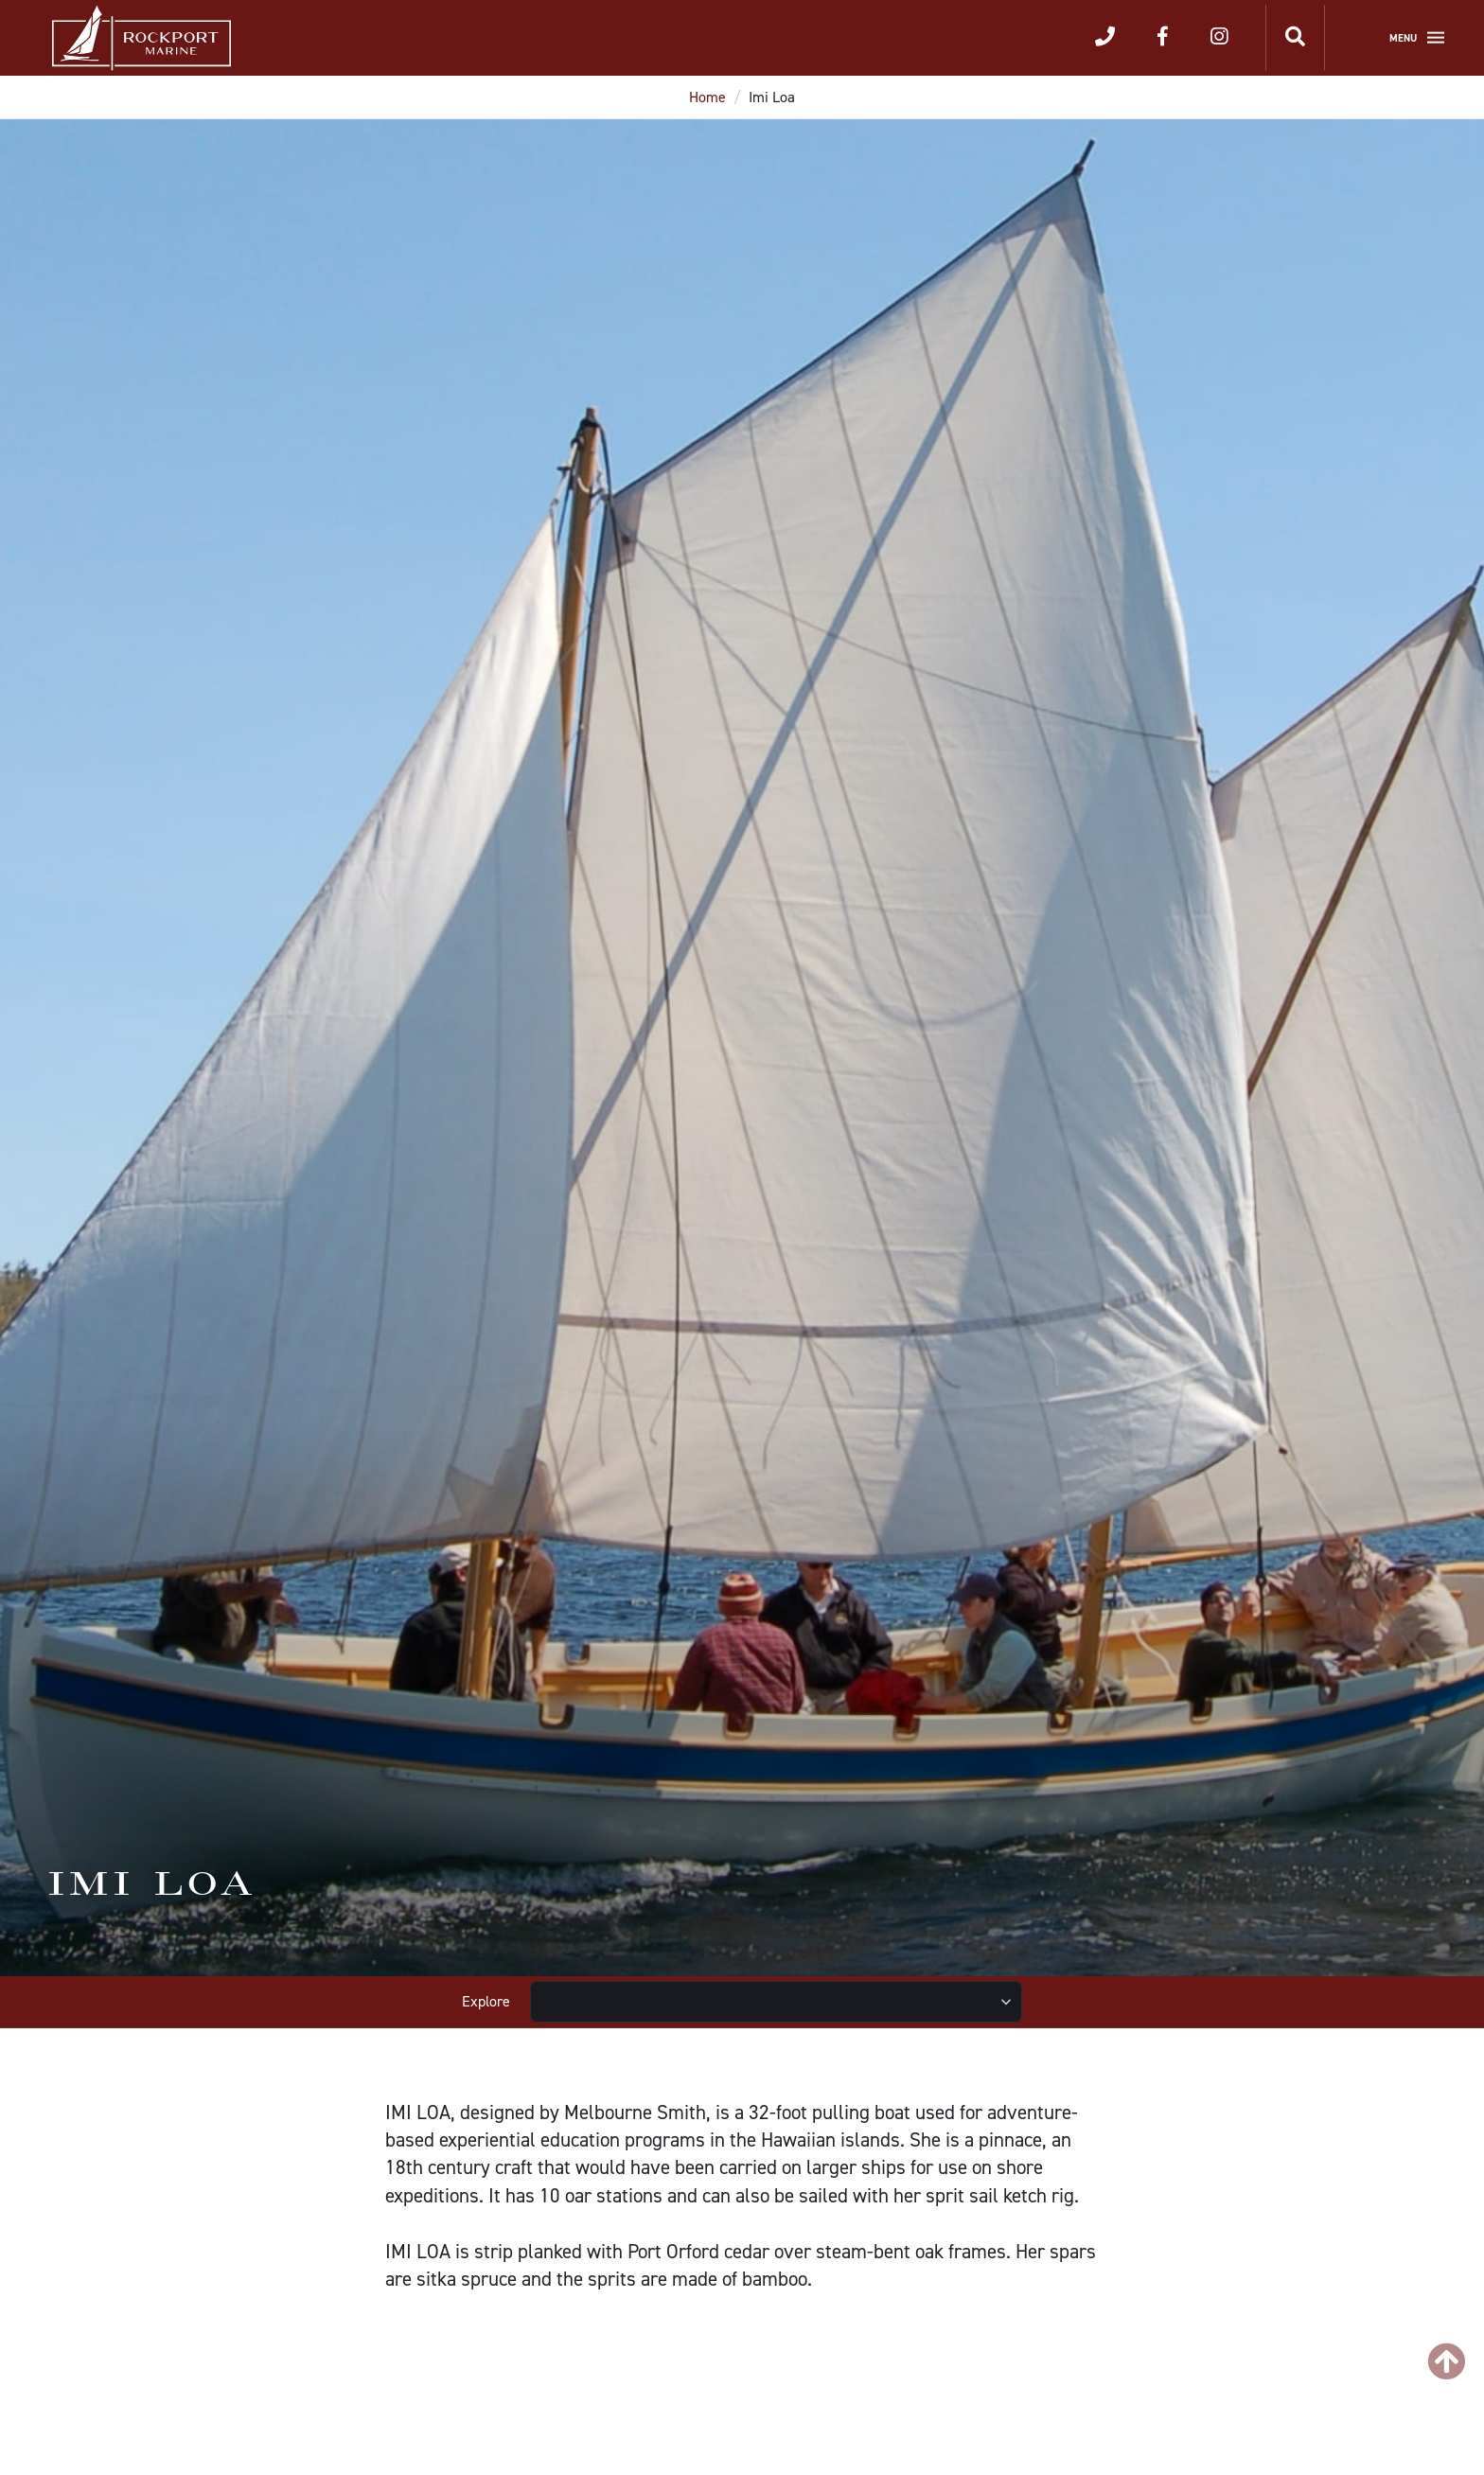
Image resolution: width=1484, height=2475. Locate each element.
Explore (486, 2001)
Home (707, 97)
